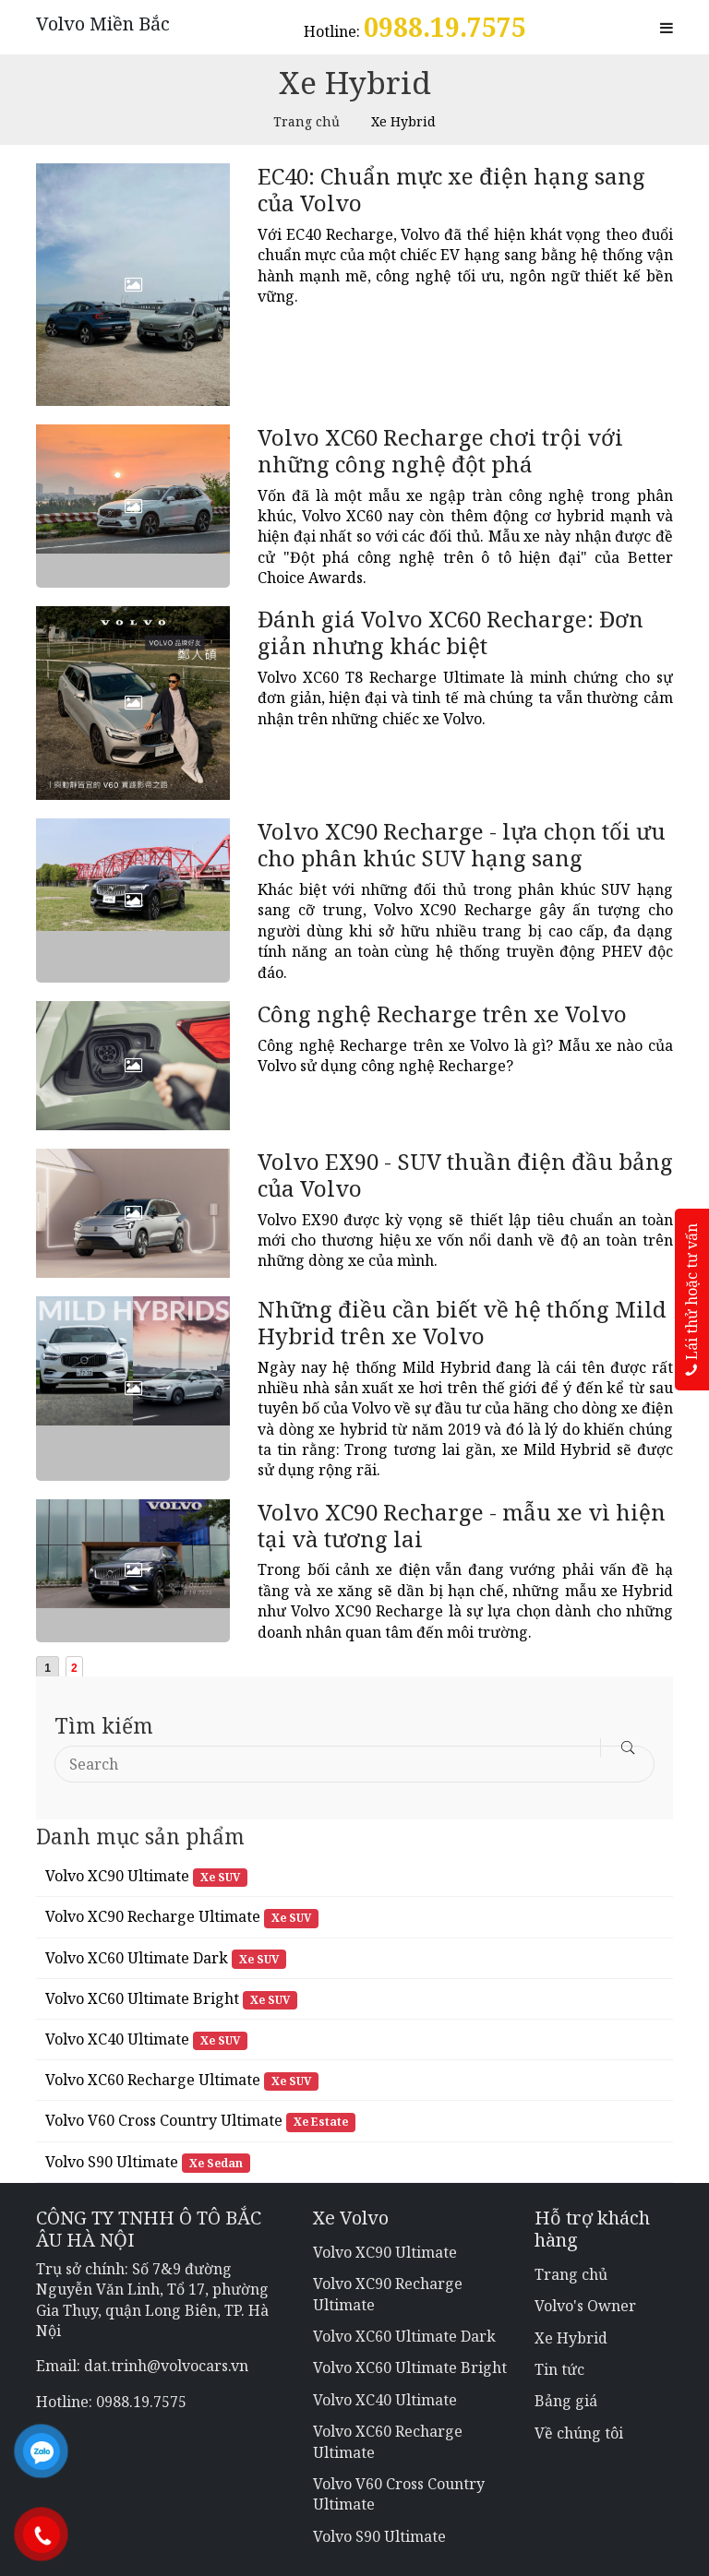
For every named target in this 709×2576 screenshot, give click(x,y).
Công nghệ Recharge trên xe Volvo (442, 1013)
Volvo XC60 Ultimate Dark (136, 1958)
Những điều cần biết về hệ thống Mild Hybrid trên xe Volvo (462, 1322)
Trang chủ (306, 121)
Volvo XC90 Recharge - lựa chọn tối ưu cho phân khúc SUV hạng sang (462, 844)
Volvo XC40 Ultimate (117, 2039)
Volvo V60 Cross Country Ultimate (163, 2120)
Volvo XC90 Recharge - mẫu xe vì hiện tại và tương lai (462, 1525)
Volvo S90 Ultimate (111, 2162)
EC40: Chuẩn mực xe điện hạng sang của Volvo (451, 189)
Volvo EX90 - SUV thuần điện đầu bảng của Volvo (465, 1174)
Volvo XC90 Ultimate (117, 1876)
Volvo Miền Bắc (103, 24)
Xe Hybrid (571, 2338)
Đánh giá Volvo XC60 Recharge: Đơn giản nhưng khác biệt (450, 632)
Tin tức (559, 2369)
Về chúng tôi (579, 2433)
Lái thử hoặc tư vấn (691, 1299)
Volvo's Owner (585, 2306)
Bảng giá (566, 2401)
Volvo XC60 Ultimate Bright (142, 1998)
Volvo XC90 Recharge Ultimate (152, 1916)
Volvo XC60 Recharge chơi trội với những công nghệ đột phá (440, 450)
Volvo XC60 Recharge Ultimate (152, 2079)
